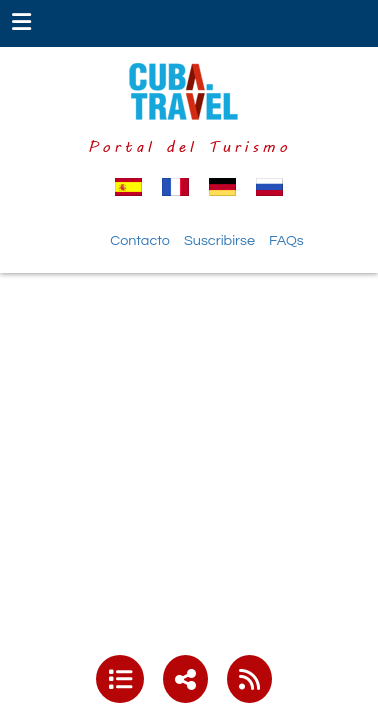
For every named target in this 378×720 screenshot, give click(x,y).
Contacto (140, 240)
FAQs (286, 240)
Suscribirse (219, 240)
